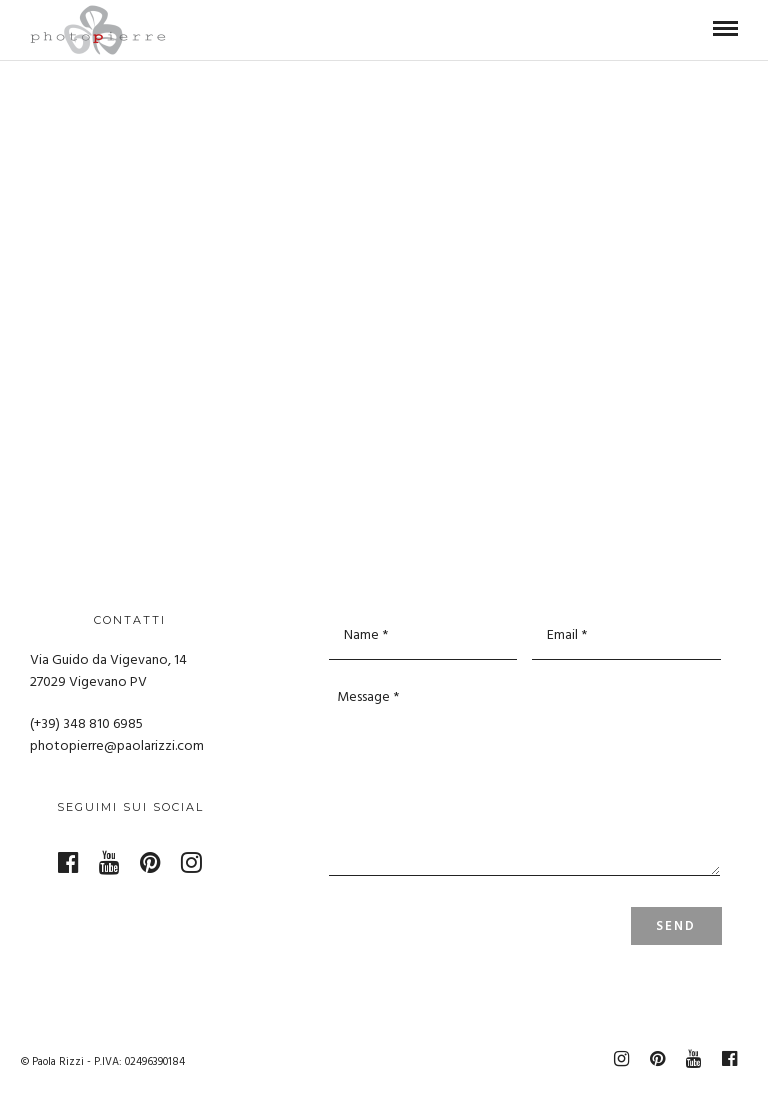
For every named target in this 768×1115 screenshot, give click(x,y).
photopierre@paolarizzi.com (117, 746)
